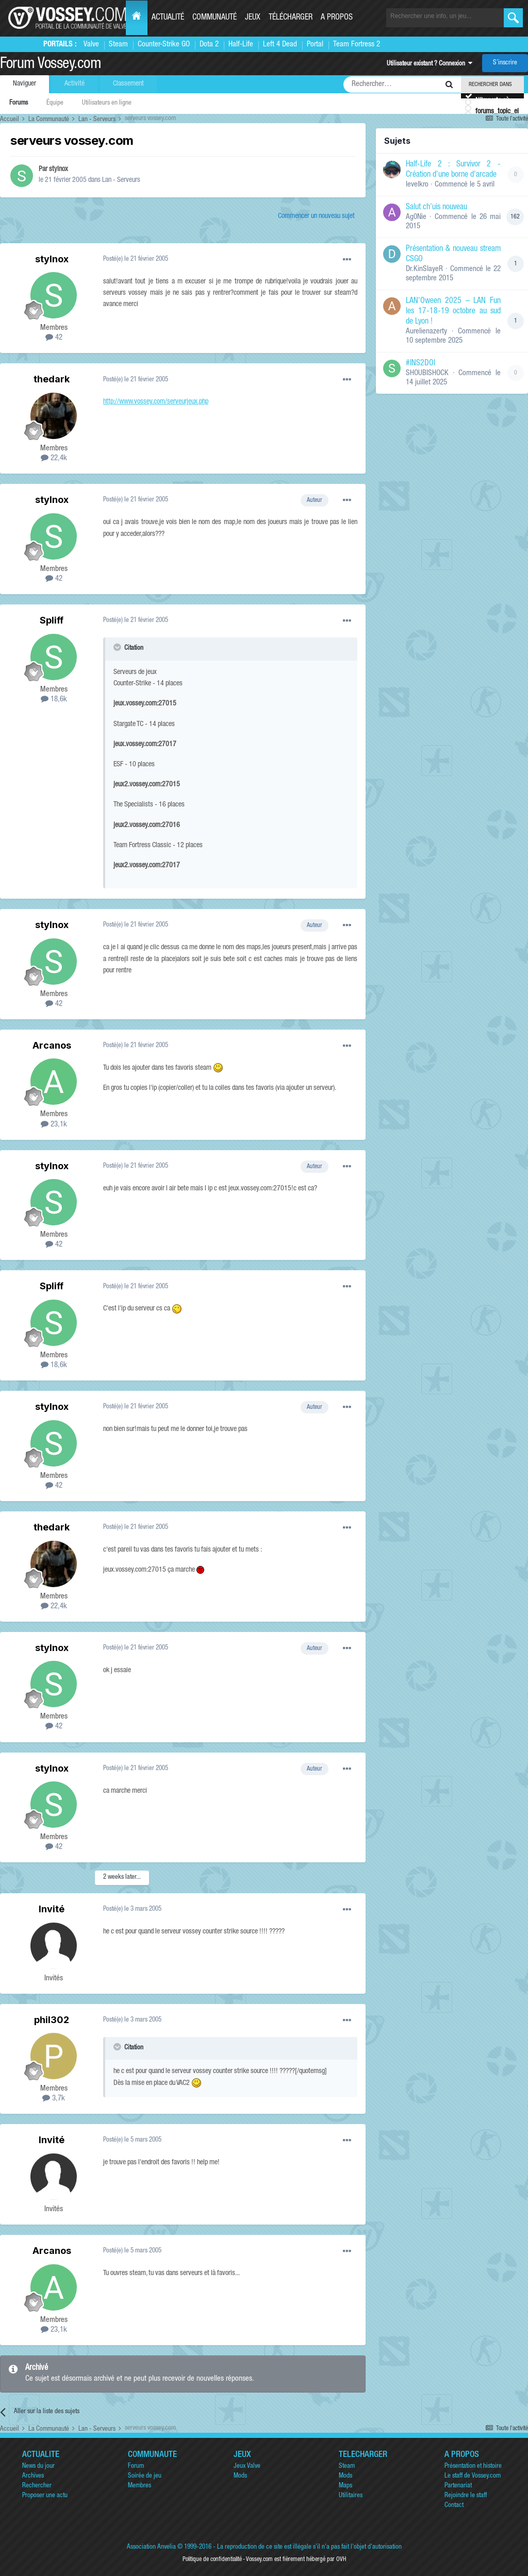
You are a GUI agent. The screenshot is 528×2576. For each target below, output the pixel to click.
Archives (33, 2476)
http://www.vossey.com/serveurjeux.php (155, 402)
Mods (240, 2476)
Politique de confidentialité (212, 2559)
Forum (136, 2466)
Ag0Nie (416, 217)
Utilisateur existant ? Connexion (429, 64)
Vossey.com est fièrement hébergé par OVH (296, 2559)
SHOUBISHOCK (427, 373)
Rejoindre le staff (465, 2496)
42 (53, 338)
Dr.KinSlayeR (424, 269)
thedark (52, 379)
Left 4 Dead (280, 44)
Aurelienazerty (426, 331)
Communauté (214, 18)
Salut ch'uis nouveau (436, 208)
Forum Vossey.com (50, 65)
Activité (74, 84)
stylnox (58, 169)
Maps (345, 2486)
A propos (337, 18)
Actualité (168, 18)
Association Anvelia (151, 2547)
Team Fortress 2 (356, 44)
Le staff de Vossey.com (472, 2476)
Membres (139, 2486)
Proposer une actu (45, 2496)
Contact (454, 2505)
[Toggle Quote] (118, 647)
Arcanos (51, 1045)
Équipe (54, 103)
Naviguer (24, 84)
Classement (128, 84)
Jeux (252, 18)
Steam (118, 44)
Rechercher (37, 2486)
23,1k (54, 1125)
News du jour (38, 2466)
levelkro (417, 185)
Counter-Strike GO (164, 44)
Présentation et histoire (473, 2466)
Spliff (51, 620)
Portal (315, 44)
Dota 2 (209, 44)
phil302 (51, 2019)
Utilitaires (350, 2496)
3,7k (53, 2098)
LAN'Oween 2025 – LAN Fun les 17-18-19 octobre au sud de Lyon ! (453, 311)
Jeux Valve (247, 2466)
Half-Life (240, 44)
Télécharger (290, 18)
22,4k (54, 458)
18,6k (54, 699)
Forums (18, 103)
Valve (91, 44)
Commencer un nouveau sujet (316, 216)
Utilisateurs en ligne (106, 103)
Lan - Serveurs (121, 180)
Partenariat (458, 2486)
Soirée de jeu (144, 2476)
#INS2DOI (420, 364)
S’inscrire (505, 63)
